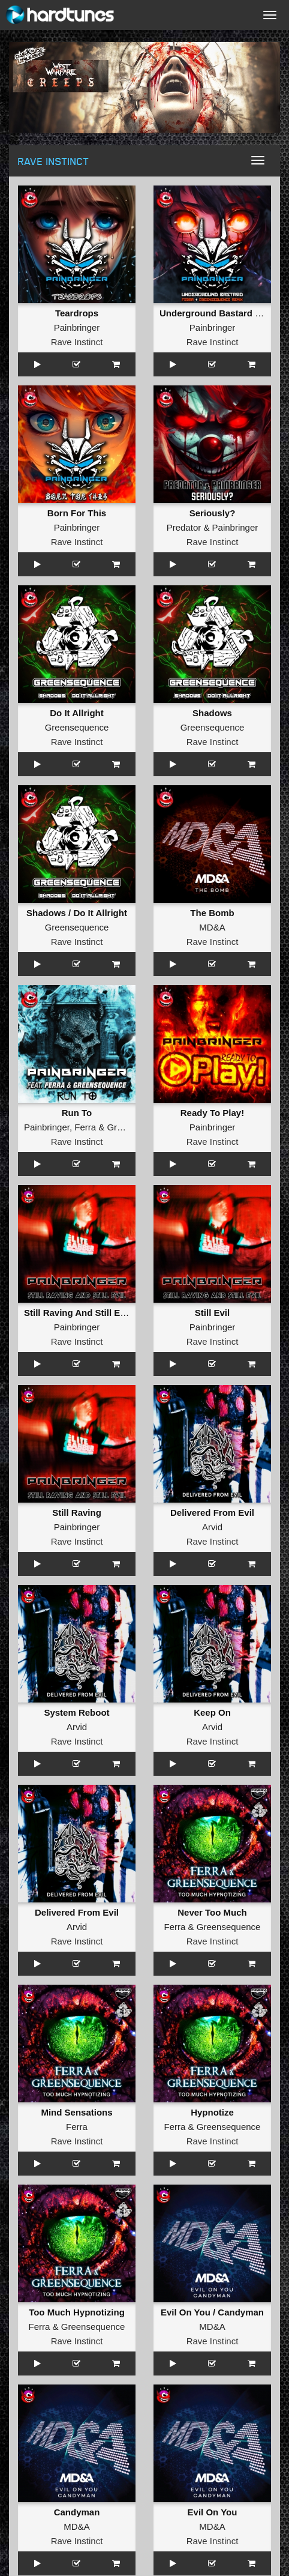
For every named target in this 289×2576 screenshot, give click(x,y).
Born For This (76, 513)
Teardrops (76, 313)
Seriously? (212, 513)
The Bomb (212, 913)
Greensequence (77, 727)
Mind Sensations (76, 2112)
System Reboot (76, 1712)
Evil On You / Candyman (212, 2312)
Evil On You (212, 2512)
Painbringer (77, 327)
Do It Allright (76, 713)
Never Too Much (212, 1912)
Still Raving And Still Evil (77, 1313)
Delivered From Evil (212, 1512)
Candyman (77, 2512)
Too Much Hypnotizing (77, 2312)
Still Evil (212, 1313)
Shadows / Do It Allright (76, 913)
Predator (184, 527)
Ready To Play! (212, 1113)
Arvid (212, 1527)
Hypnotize (212, 2112)
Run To (77, 1113)
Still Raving (76, 1512)
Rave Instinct (77, 342)
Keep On (212, 1712)
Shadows (212, 713)
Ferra (85, 1127)
